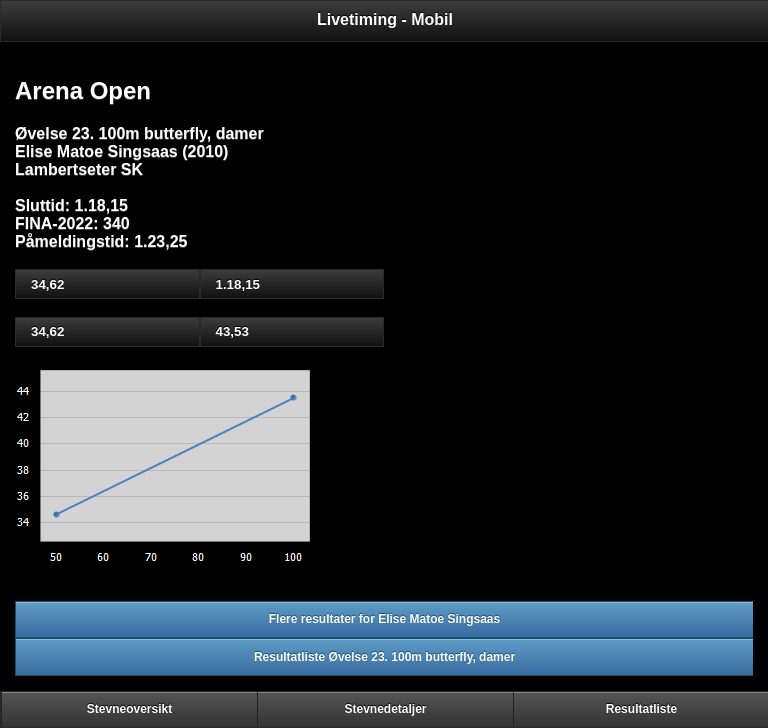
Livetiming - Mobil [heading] (385, 19)
